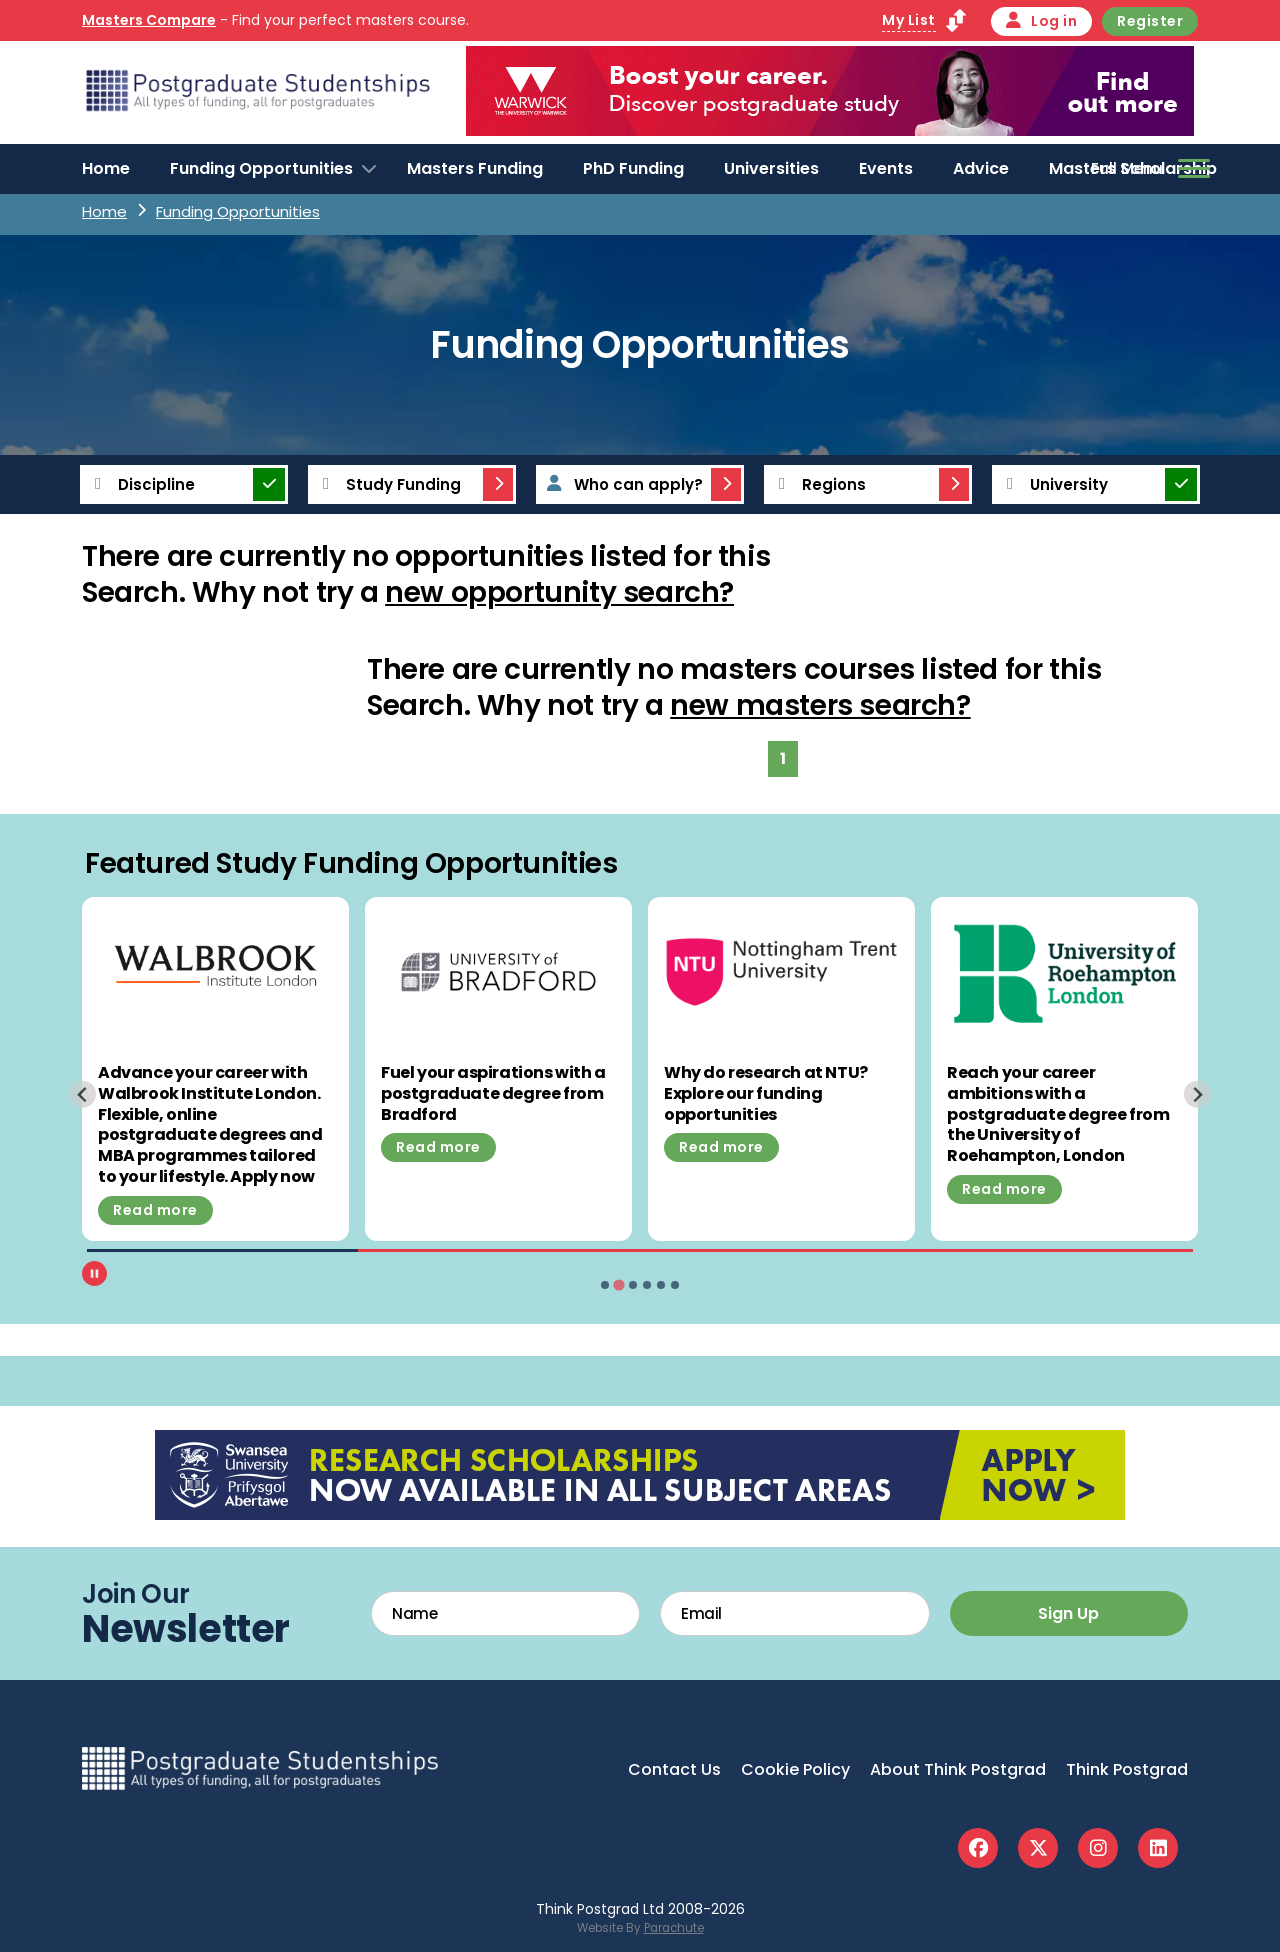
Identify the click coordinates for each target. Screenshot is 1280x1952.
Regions (816, 484)
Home (106, 168)
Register (1150, 21)
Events (886, 168)
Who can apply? (621, 484)
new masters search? (820, 705)
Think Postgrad (1127, 1769)
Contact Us (674, 1769)
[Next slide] (1197, 1094)
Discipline (139, 484)
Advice (981, 168)
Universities (771, 168)
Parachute (674, 1928)
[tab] (605, 1285)
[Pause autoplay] (94, 1273)
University (1051, 484)
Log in (1042, 21)
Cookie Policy (795, 1769)
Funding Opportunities (261, 168)
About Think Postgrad (958, 1769)
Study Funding (386, 484)
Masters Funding (475, 168)
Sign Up (1068, 1613)
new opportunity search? (559, 592)
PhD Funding (633, 168)
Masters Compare (149, 20)
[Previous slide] (82, 1094)
